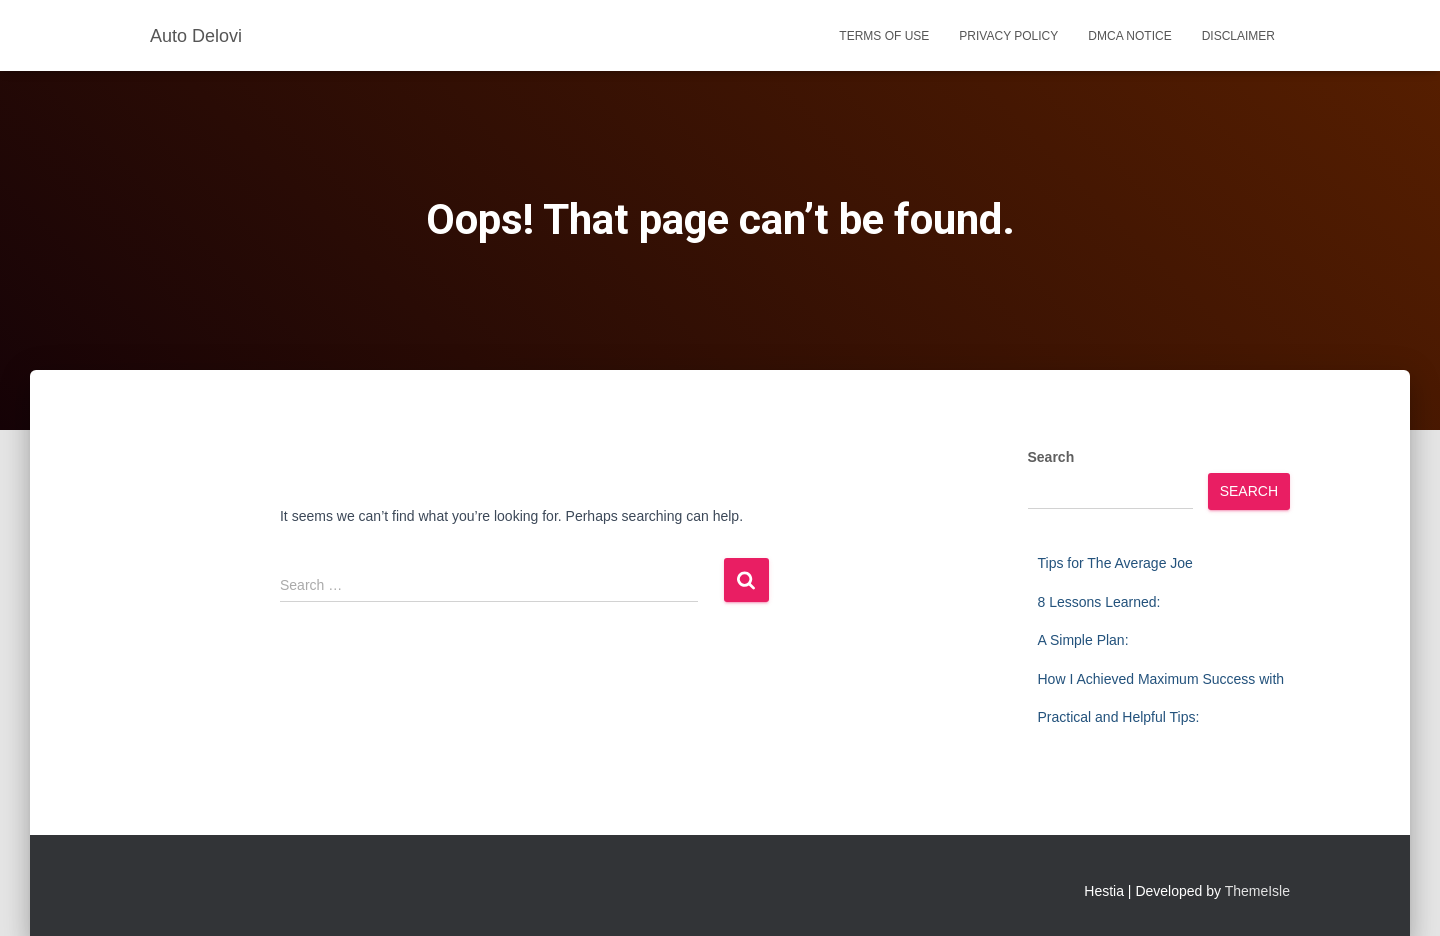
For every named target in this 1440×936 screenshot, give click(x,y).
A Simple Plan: (1083, 640)
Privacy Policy (1008, 36)
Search (1051, 457)
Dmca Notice (1129, 36)
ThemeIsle (1257, 891)
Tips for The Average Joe (1115, 563)
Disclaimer (1238, 36)
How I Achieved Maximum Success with (1161, 679)
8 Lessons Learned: (1099, 602)
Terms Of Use (884, 36)
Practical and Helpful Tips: (1119, 717)
